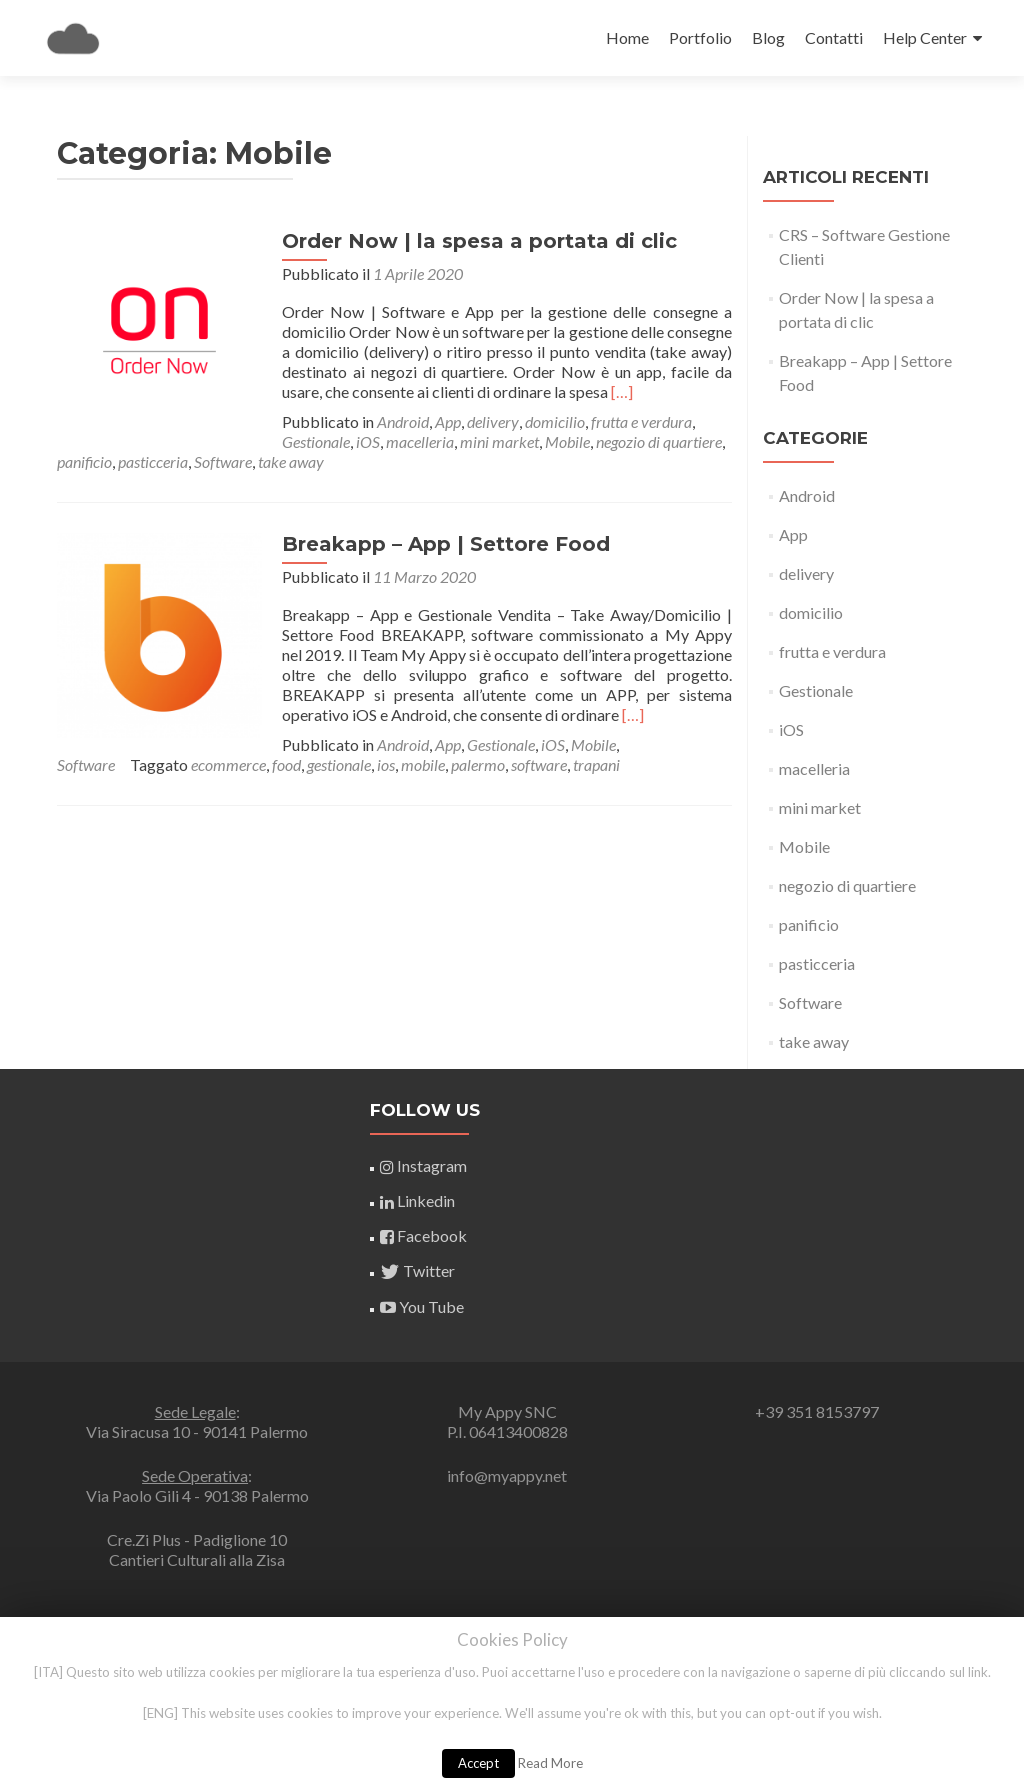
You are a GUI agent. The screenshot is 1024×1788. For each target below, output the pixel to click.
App (443, 421)
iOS (143, 441)
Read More (550, 1763)
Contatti (834, 37)
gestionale (679, 744)
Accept (478, 1763)
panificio (530, 441)
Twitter (417, 1270)
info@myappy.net (507, 1475)
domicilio (550, 421)
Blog (768, 37)
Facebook (423, 1235)
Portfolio (700, 37)
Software (669, 441)
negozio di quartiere (434, 441)
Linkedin (417, 1200)
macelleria (195, 441)
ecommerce (568, 744)
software (219, 764)
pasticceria (599, 441)
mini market (274, 441)
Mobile (342, 441)
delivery (488, 421)
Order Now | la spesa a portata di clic (474, 241)
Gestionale (91, 441)
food (626, 744)
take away (814, 1041)
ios (66, 764)
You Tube (422, 1306)
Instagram (423, 1165)
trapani (276, 764)
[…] (617, 391)
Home (627, 37)
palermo (158, 764)
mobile (103, 764)
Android (398, 421)
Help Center (925, 37)
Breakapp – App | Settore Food (441, 544)
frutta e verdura (636, 421)
